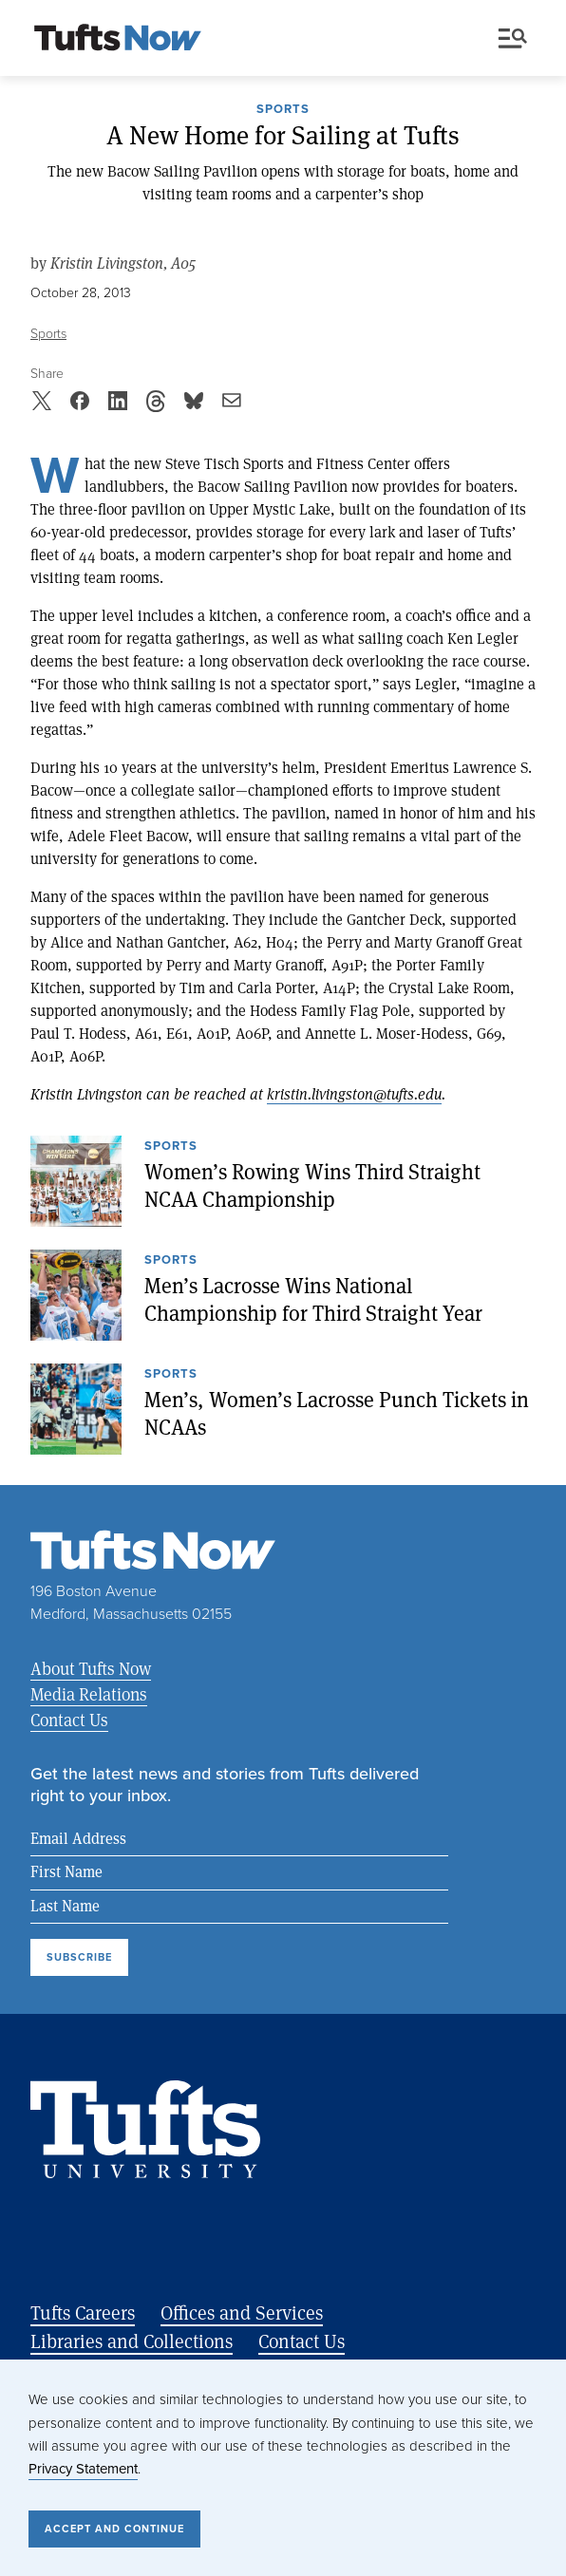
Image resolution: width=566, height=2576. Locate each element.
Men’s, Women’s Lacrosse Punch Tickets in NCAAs (336, 1413)
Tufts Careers (82, 2312)
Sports (283, 110)
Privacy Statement (83, 2468)
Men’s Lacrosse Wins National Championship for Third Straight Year (313, 1299)
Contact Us (69, 1719)
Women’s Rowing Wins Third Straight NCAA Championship (312, 1185)
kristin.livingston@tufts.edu (354, 1093)
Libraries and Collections (131, 2341)
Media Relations (88, 1694)
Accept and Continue (114, 2528)
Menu (513, 38)
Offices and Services (241, 2312)
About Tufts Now (90, 1668)
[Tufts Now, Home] (117, 39)
